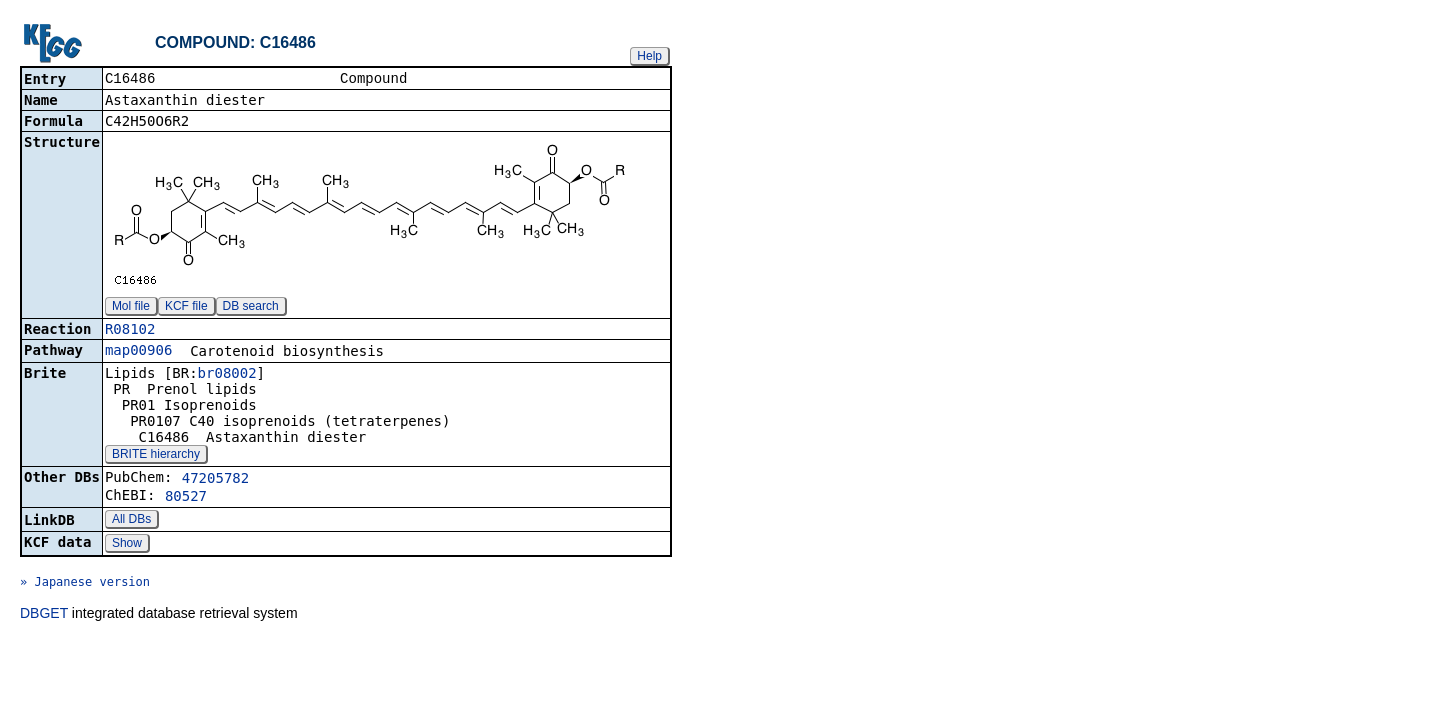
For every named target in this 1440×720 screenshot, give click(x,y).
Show (127, 545)
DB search (251, 308)
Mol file (131, 308)
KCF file (186, 308)
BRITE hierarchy (156, 456)
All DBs (131, 521)
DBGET (44, 615)
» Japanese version (85, 584)
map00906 (138, 352)
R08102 (130, 331)
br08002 (227, 375)
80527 (186, 498)
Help (649, 56)
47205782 (215, 480)
